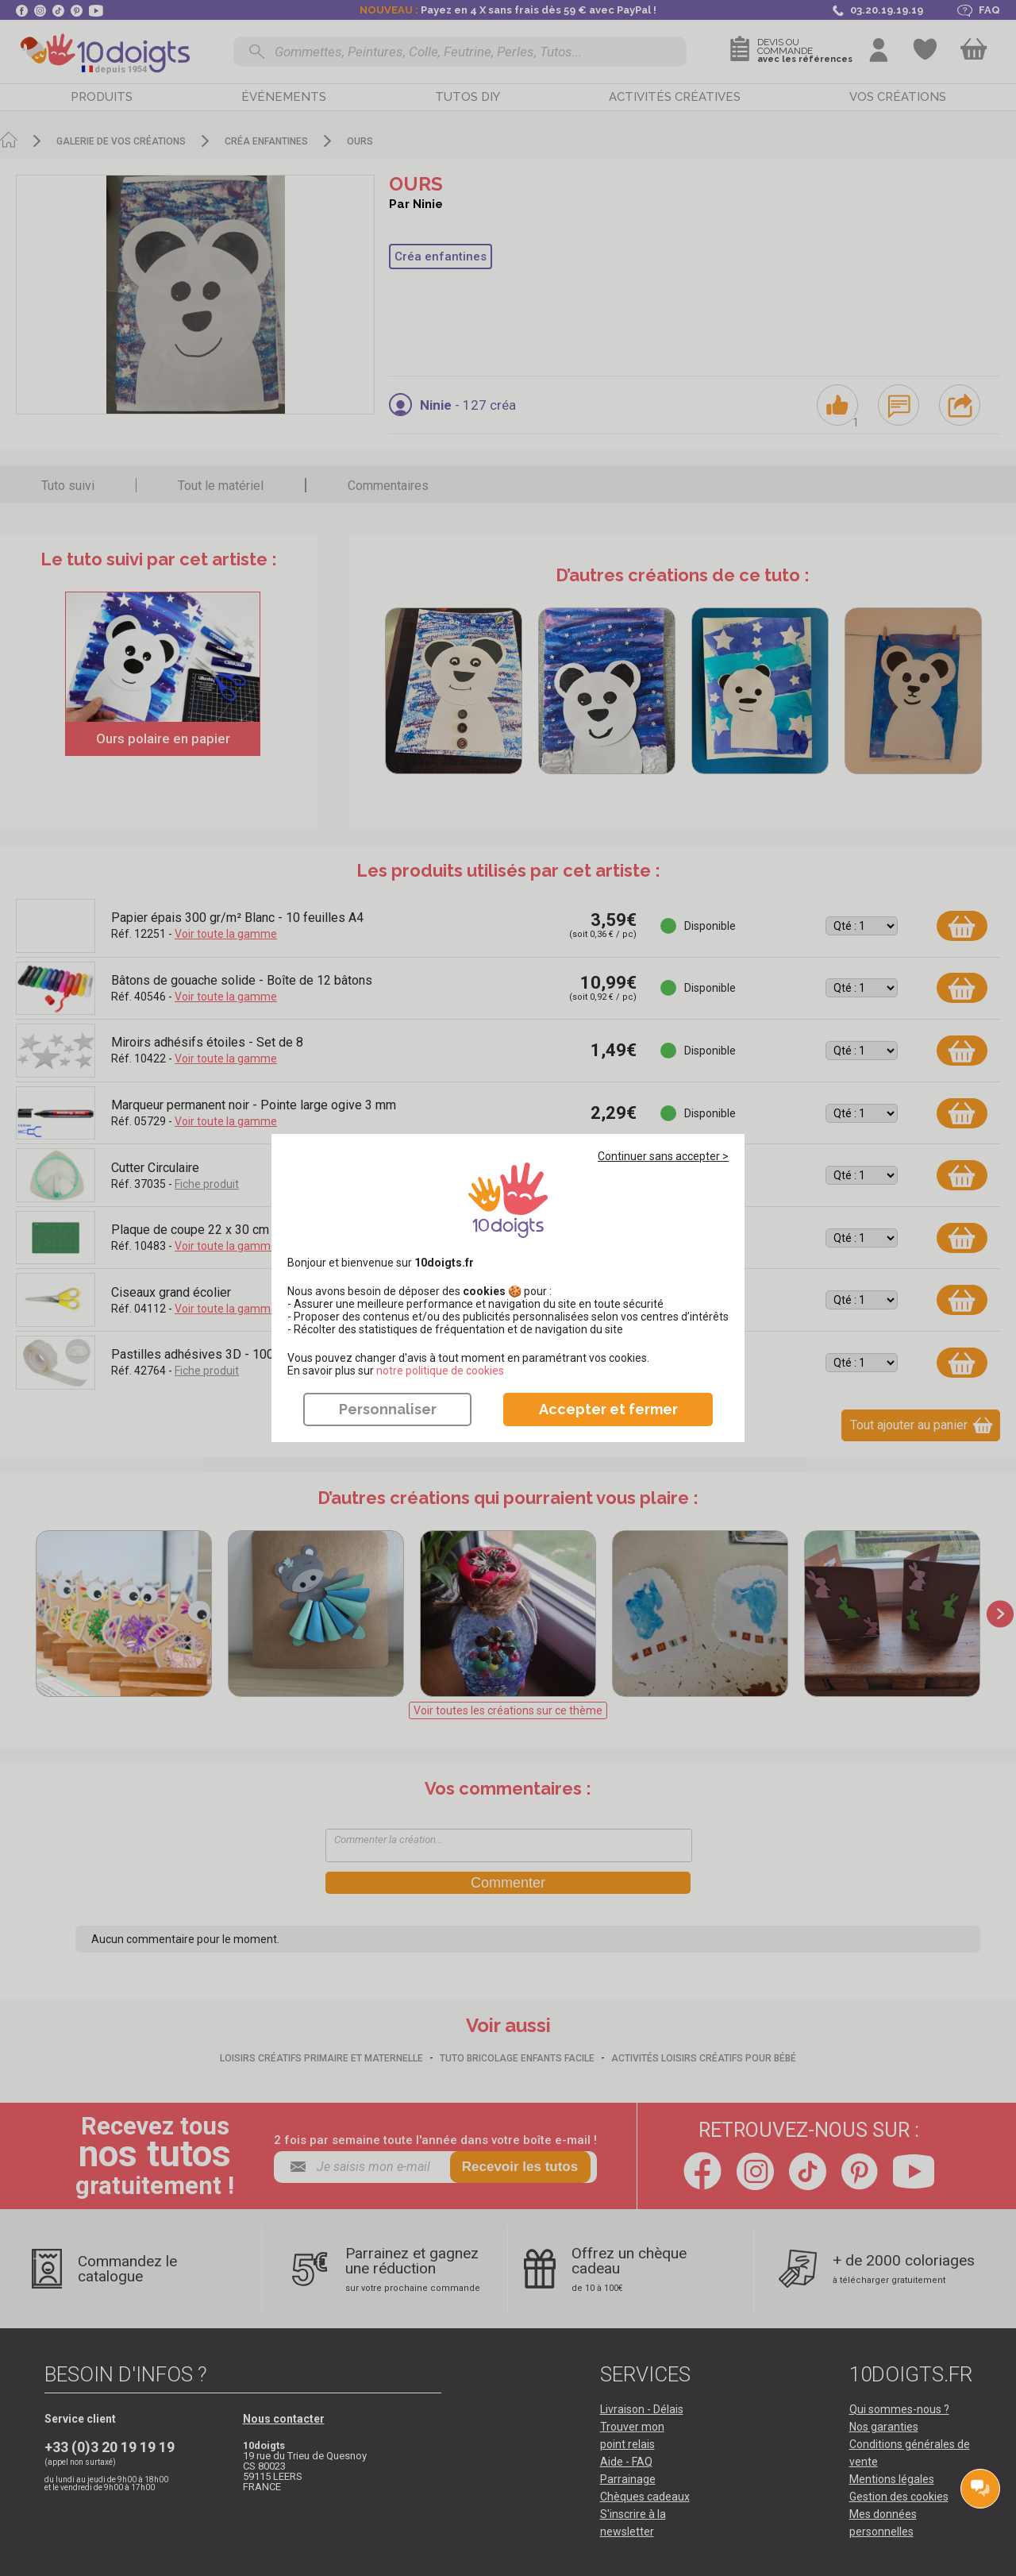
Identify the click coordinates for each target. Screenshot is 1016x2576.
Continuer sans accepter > (663, 1156)
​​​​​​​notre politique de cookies (440, 1370)
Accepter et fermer (608, 1409)
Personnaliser (388, 1409)
